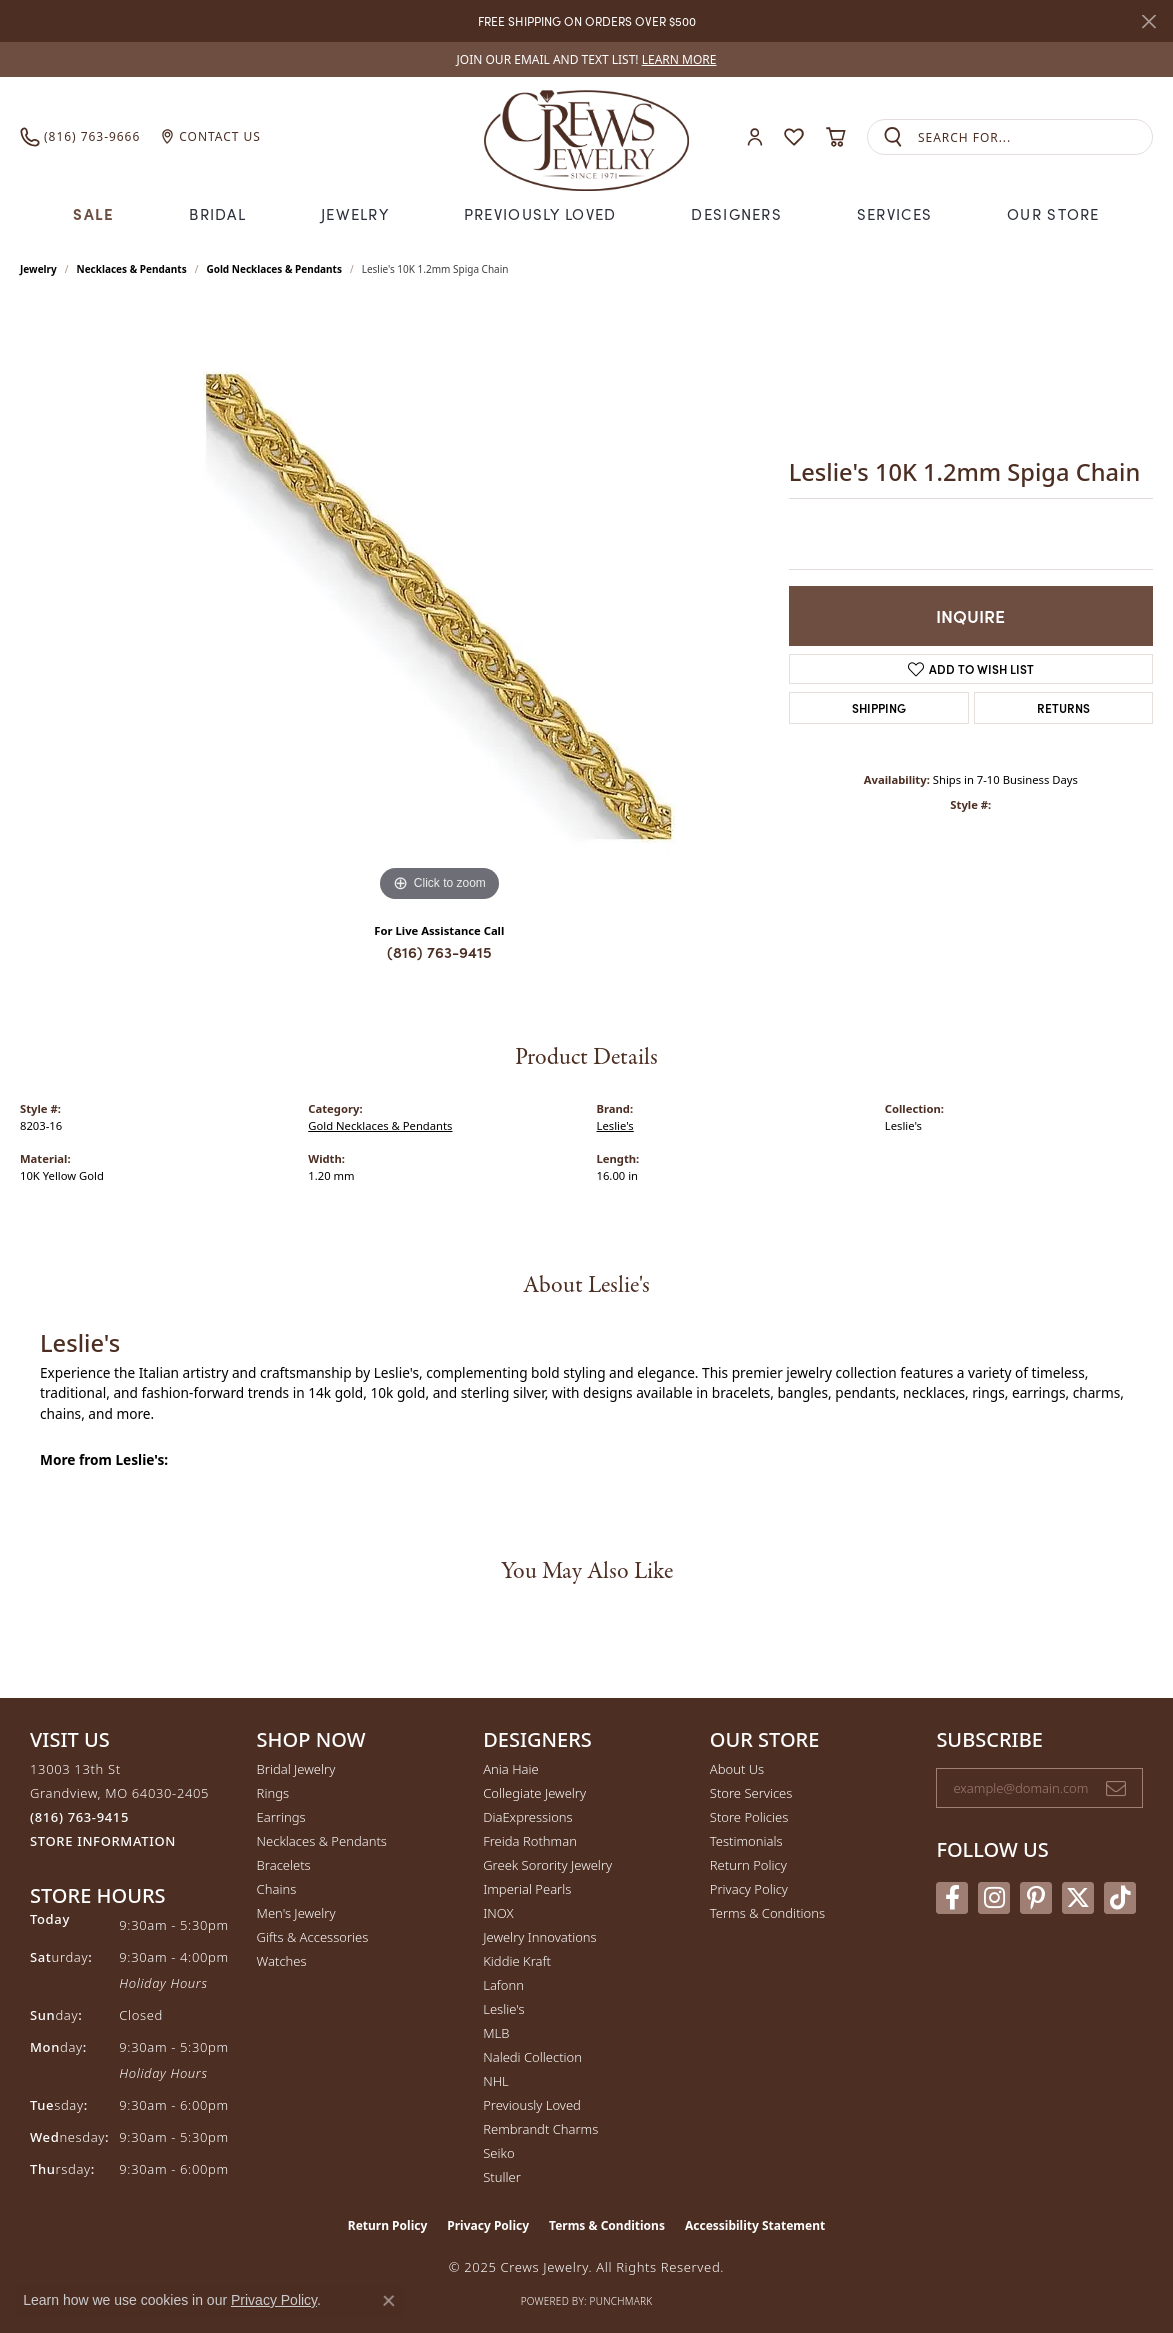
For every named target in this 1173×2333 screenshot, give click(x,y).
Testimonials (746, 1841)
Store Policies (749, 1817)
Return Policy (748, 1865)
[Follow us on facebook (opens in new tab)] (952, 1898)
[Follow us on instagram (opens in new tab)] (994, 1898)
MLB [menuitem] (496, 2033)
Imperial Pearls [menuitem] (527, 1889)
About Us (737, 1769)
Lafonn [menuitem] (503, 1985)
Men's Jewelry (296, 1913)
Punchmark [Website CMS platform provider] (621, 2301)
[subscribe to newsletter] (1116, 1788)
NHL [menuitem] (496, 2081)
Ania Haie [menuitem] (511, 1769)
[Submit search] (893, 137)
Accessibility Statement (755, 2225)
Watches (282, 1961)
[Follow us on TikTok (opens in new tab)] (1120, 1898)
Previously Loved (540, 213)
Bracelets (284, 1865)
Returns (1063, 707)
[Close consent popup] (389, 2301)
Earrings (281, 1817)
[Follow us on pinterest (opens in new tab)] (1036, 1898)
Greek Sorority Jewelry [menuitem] (547, 1865)
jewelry (38, 269)
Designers (736, 213)
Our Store (1053, 213)
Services (894, 213)
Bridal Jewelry (296, 1769)
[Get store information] (103, 1841)
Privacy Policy (749, 1889)
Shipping (879, 707)
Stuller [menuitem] (502, 2177)
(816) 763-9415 (439, 951)
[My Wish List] (794, 137)
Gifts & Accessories (313, 1937)
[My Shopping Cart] (835, 137)
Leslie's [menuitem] (503, 2009)
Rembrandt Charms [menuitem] (540, 2129)
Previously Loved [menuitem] (532, 2105)
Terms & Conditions (767, 1913)
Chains (277, 1889)
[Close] (1148, 21)
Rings (273, 1793)
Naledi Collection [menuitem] (532, 2057)
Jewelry (355, 213)
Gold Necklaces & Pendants (274, 269)
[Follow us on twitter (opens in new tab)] (1078, 1898)
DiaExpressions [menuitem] (527, 1817)
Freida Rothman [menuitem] (530, 1841)
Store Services (751, 1793)
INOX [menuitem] (498, 1913)
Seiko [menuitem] (498, 2153)
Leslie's (615, 1125)
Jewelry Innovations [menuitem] (539, 1937)
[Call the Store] (79, 1817)
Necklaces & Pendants (132, 269)
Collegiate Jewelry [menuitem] (534, 1793)
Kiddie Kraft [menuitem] (517, 1961)
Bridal (217, 213)
